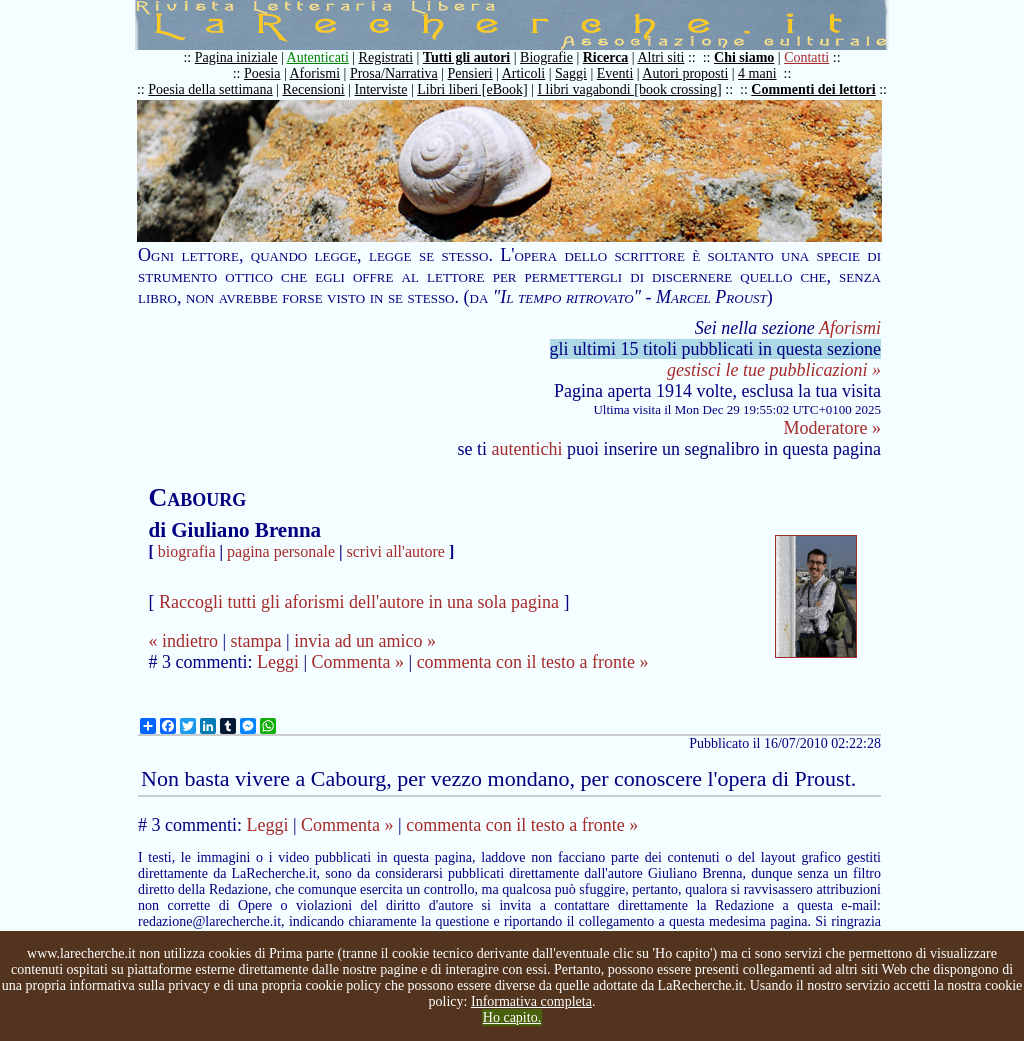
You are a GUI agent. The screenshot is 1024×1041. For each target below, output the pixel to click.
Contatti (806, 57)
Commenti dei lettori (813, 89)
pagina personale (281, 551)
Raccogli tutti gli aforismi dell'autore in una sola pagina (359, 602)
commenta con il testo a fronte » (533, 662)
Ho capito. (512, 1017)
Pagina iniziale (236, 57)
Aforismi (315, 73)
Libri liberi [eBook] (472, 89)
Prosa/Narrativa (394, 73)
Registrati (386, 57)
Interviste (381, 89)
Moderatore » (832, 428)
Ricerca (606, 57)
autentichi (527, 449)
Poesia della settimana (210, 89)
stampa (256, 641)
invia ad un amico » (365, 641)
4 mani (757, 73)
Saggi (571, 73)
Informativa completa (531, 1001)
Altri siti (660, 57)
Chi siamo (744, 57)
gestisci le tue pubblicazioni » (774, 370)
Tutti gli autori (466, 57)
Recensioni (314, 89)
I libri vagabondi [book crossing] (629, 89)
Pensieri (470, 73)
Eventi (615, 73)
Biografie (546, 57)
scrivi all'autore (396, 551)
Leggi (278, 662)
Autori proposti (685, 73)
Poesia (262, 73)
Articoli (524, 73)
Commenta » (358, 662)
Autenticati (318, 57)
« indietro (183, 641)
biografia (187, 551)
